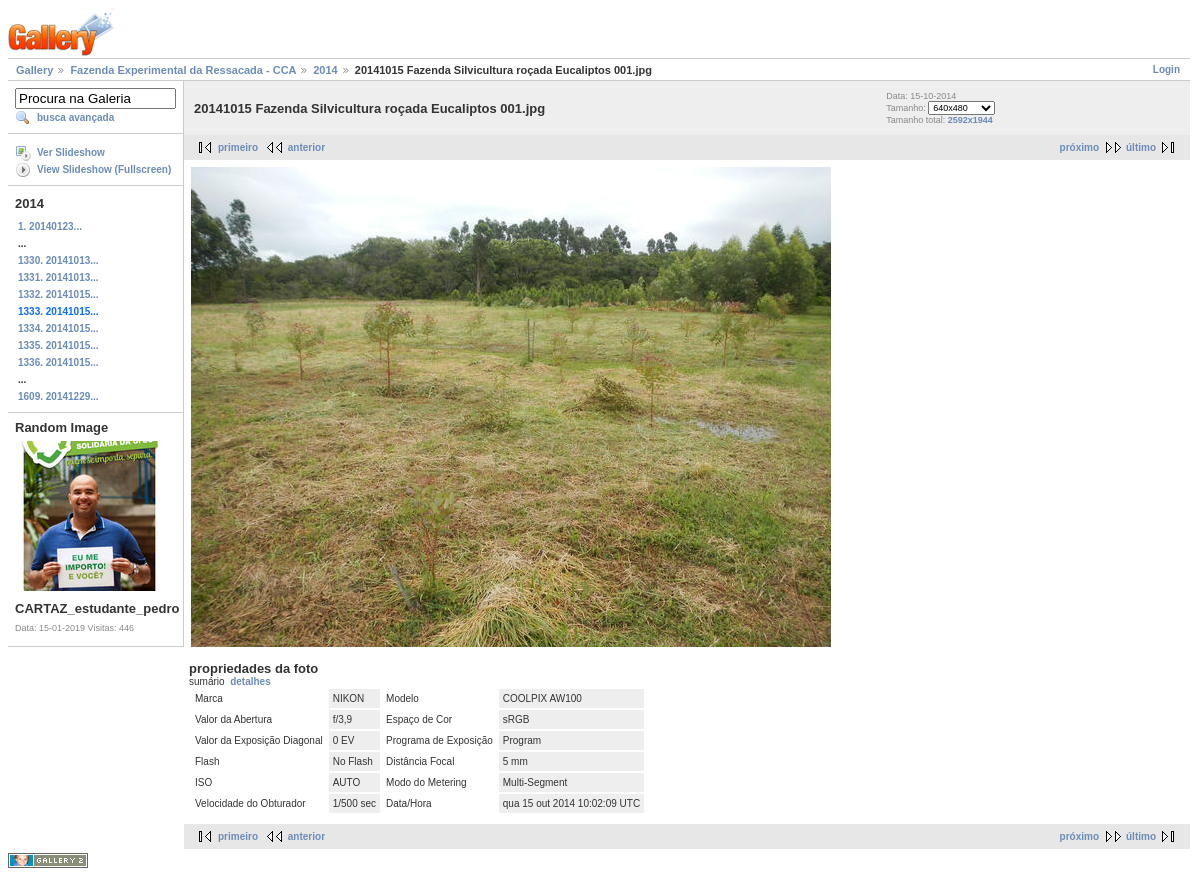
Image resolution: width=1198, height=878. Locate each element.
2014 (325, 70)
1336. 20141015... (58, 362)
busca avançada (75, 117)
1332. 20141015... (58, 294)
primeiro (238, 147)
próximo (1079, 147)
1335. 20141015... (58, 345)
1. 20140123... (50, 226)
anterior (306, 147)
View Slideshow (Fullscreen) (104, 169)
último (1141, 147)
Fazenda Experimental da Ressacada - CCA (183, 70)
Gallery (34, 70)
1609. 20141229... (58, 396)
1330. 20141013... (58, 260)
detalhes (250, 681)
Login (1166, 69)
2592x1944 (970, 120)
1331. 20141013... (58, 277)
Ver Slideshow (71, 152)
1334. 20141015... (58, 328)
